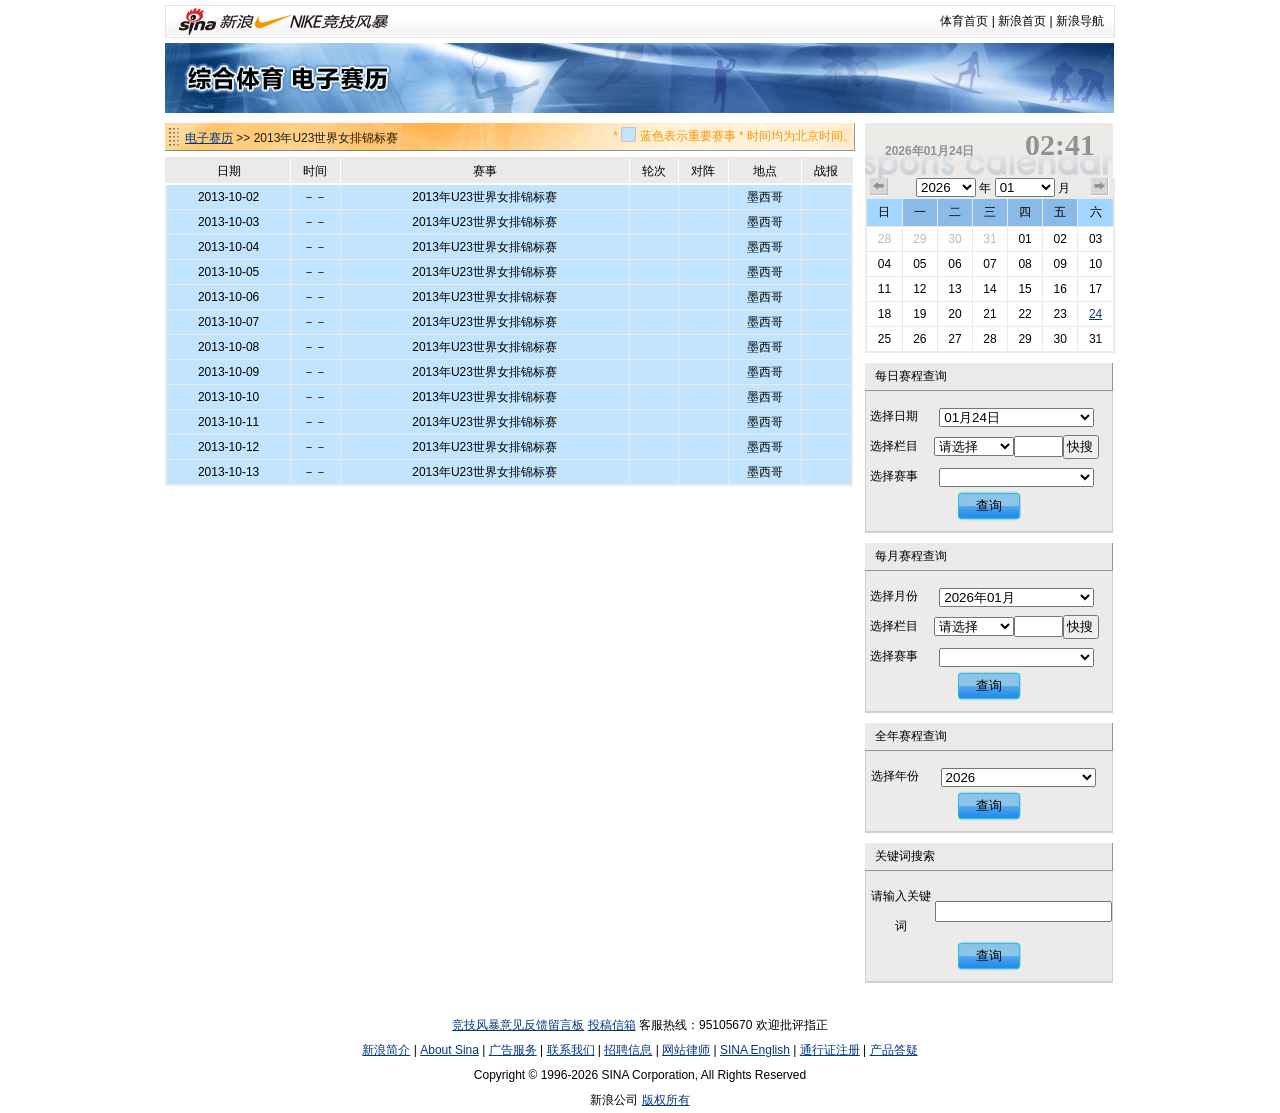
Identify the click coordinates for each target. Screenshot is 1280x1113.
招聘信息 (628, 1050)
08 (1024, 264)
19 (919, 314)
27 (954, 339)
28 (884, 239)
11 (884, 289)
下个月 (1100, 187)
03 (1095, 239)
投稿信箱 (612, 1025)
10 (1095, 264)
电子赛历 (209, 138)
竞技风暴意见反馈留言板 (518, 1025)
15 (1024, 289)
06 (954, 264)
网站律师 (686, 1050)
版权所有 (666, 1100)
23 (1059, 314)
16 (1059, 289)
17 (1095, 289)
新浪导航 (1080, 21)
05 (919, 264)
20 (954, 314)
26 (919, 339)
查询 (989, 505)
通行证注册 (830, 1050)
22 (1024, 314)
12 (919, 289)
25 (884, 339)
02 (1059, 239)
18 (884, 314)
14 (989, 289)
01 (1024, 239)
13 (954, 289)
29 (919, 239)
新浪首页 (1022, 21)
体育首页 (964, 21)
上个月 (879, 187)
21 (989, 314)
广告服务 (513, 1050)
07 (989, 264)
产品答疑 (894, 1050)
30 (954, 239)
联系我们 (571, 1050)
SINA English (755, 1050)
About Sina (449, 1050)
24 (1095, 314)
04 (884, 264)
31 (989, 239)
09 (1059, 264)
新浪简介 (386, 1050)
